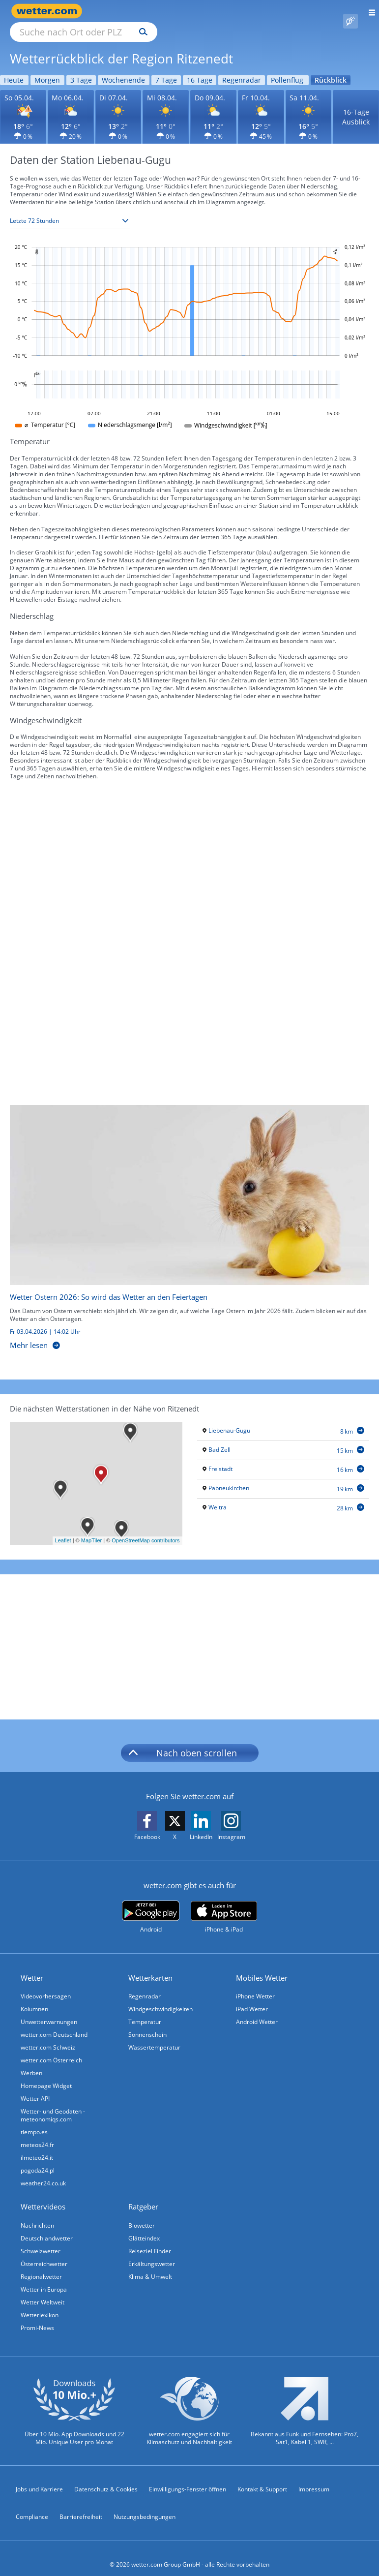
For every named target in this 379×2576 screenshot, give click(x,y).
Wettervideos (43, 2195)
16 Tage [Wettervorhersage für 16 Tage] (199, 68)
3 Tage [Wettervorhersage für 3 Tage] (81, 68)
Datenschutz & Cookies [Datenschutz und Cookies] (106, 2478)
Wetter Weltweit (42, 2291)
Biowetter (141, 2214)
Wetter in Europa (44, 2278)
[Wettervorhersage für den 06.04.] (71, 105)
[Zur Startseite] (49, 11)
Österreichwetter (44, 2252)
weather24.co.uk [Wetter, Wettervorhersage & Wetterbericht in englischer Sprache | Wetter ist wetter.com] (43, 2172)
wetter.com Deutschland (54, 2023)
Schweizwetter (40, 2240)
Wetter (32, 1966)
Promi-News (37, 2316)
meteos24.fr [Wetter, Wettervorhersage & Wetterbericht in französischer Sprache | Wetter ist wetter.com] (37, 2133)
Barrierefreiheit (80, 2505)
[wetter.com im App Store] (224, 1906)
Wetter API (35, 2087)
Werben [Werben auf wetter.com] (31, 2061)
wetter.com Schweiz (48, 2036)
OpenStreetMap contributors (145, 1529)
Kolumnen (34, 1997)
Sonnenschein (147, 2023)
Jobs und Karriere (39, 2478)
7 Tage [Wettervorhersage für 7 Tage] (166, 68)
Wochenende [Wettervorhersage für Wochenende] (123, 68)
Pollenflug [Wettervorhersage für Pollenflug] (287, 68)
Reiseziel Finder (149, 2240)
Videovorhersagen (46, 1985)
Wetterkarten (150, 1966)
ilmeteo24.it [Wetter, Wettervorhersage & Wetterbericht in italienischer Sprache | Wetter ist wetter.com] (37, 2146)
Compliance (32, 2505)
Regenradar (144, 1985)
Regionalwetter (41, 2265)
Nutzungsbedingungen (144, 2505)
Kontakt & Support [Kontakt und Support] (262, 2478)
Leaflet (63, 1529)
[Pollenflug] (350, 11)
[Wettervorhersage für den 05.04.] (23, 105)
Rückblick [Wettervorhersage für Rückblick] (331, 68)
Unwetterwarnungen (49, 2010)
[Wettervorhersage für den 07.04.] (118, 105)
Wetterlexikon (39, 2304)
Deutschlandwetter (47, 2227)
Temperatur (144, 2010)
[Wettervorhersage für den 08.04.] (166, 105)
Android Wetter (257, 2010)
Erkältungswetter (151, 2252)
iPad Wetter (252, 1997)
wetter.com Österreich (51, 2049)
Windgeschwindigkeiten (160, 1997)
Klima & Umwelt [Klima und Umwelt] (150, 2265)
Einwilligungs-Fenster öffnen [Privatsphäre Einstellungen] (187, 2478)
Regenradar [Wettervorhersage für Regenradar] (241, 68)
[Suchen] (229, 11)
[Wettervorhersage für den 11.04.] (309, 105)
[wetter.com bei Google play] (150, 1905)
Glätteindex (144, 2227)
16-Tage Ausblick (356, 105)
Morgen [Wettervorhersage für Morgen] (47, 68)
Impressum (313, 2478)
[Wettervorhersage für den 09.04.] (213, 105)
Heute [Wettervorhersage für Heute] (14, 68)
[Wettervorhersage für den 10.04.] (261, 105)
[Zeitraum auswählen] (70, 210)
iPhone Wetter (255, 1985)
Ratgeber (143, 2195)
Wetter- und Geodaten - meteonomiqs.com (53, 2104)
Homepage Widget (46, 2074)
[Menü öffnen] (368, 11)
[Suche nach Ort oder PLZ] (167, 11)
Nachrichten (37, 2214)
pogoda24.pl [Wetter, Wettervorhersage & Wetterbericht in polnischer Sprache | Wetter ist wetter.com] (38, 2159)
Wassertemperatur (154, 2036)
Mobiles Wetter (262, 1966)
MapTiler (91, 1529)
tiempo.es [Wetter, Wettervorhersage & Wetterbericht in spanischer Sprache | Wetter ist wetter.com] (34, 2120)
